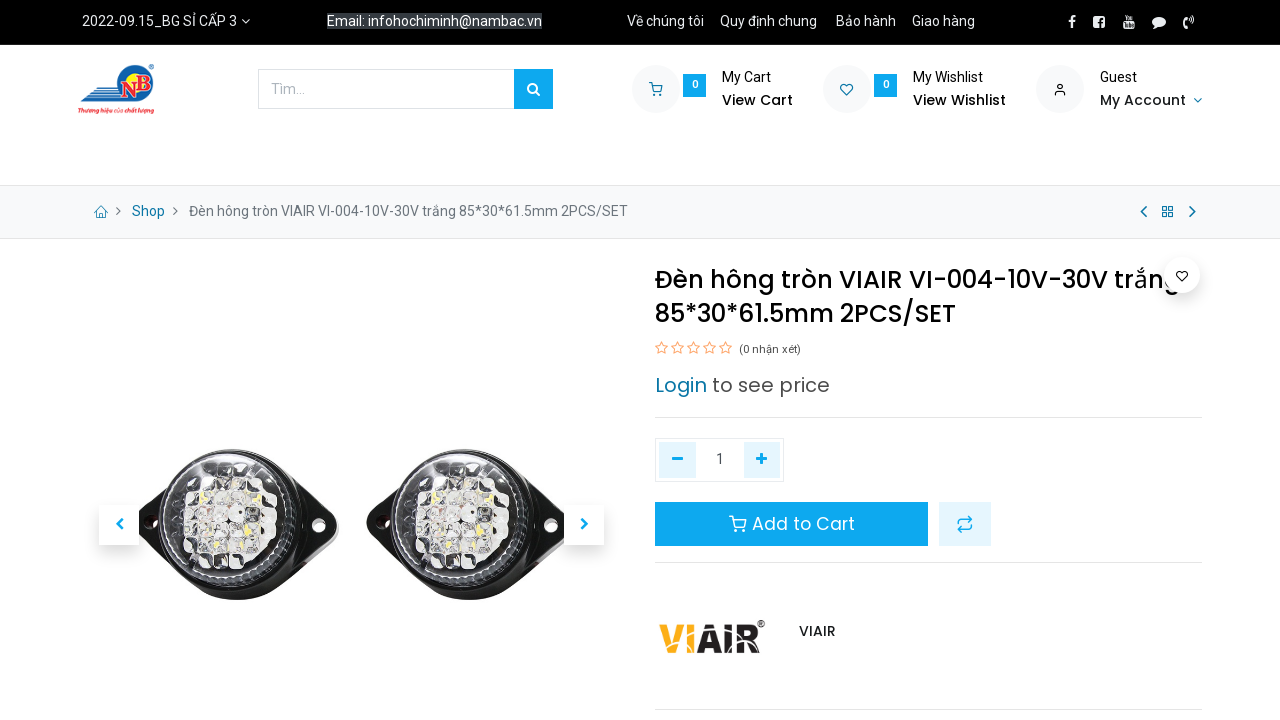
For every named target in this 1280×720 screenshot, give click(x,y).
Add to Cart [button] (792, 524)
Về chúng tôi (665, 21)
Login (681, 385)
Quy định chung (768, 21)
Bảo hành (866, 21)
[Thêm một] (762, 460)
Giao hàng (943, 21)
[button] (119, 525)
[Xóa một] (677, 460)
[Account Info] (1151, 101)
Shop (148, 211)
